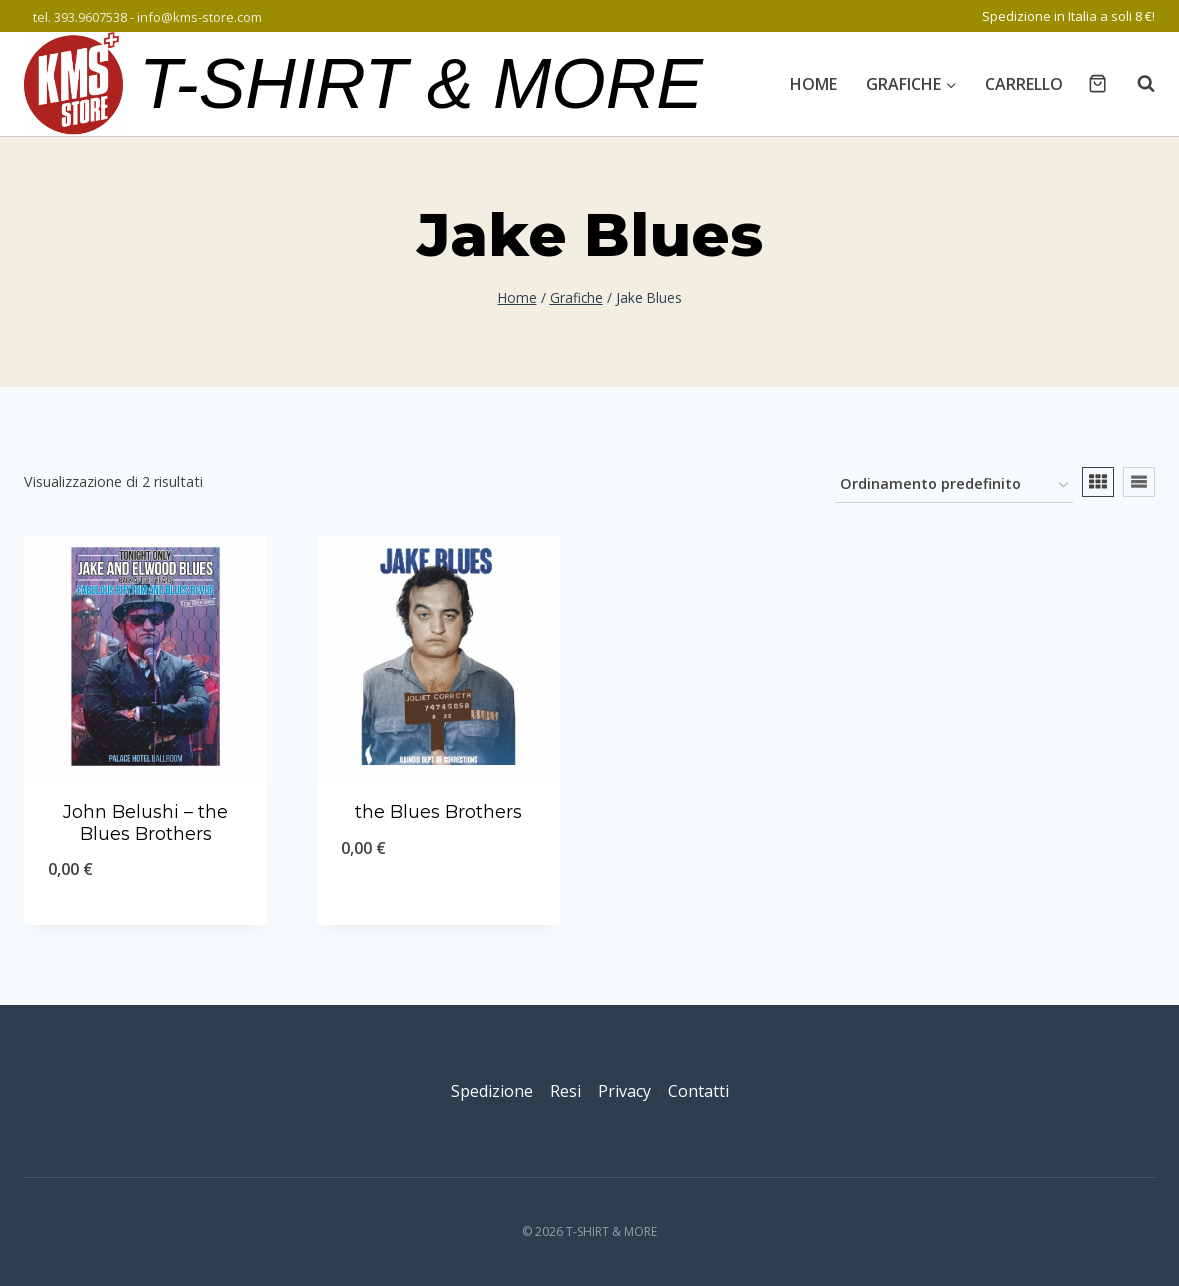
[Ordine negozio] (954, 485)
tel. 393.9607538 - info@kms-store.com (147, 17)
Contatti (698, 1091)
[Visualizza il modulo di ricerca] (1136, 84)
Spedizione (492, 1091)
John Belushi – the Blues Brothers (145, 823)
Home (813, 84)
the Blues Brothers (438, 812)
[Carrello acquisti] (1097, 83)
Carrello (1024, 84)
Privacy (624, 1091)
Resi (565, 1091)
